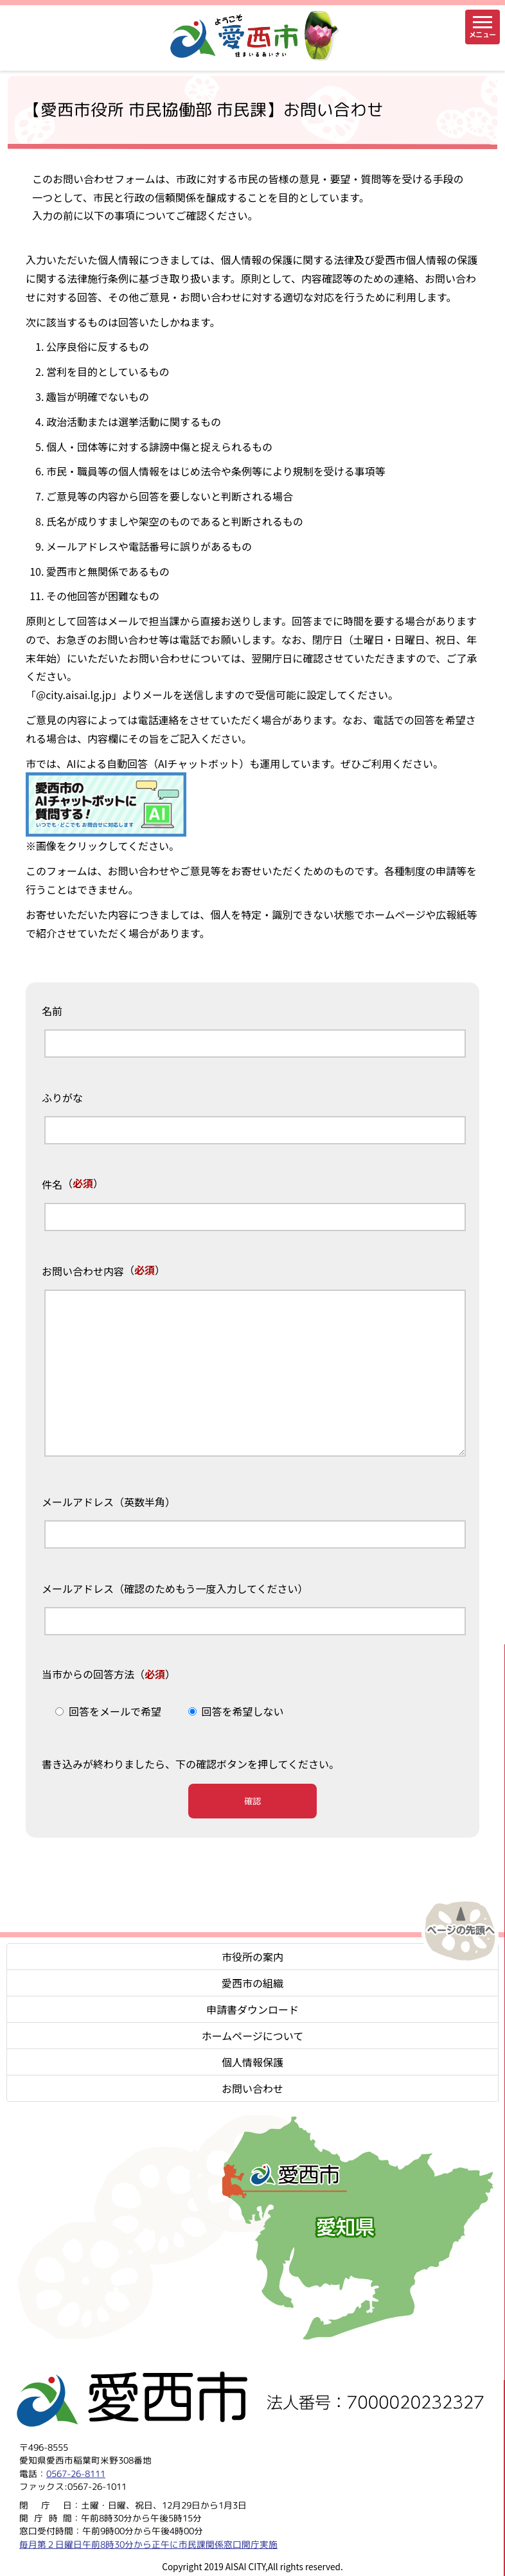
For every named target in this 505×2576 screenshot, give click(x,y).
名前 (52, 1011)
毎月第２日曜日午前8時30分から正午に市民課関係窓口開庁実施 (148, 2543)
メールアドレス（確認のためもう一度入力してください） (175, 1589)
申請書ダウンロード (252, 2009)
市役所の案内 (252, 1956)
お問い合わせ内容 (83, 1271)
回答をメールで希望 (115, 1711)
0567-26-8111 (75, 2473)
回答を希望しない (243, 1711)
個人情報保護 (252, 2062)
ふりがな (62, 1098)
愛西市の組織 (252, 1983)
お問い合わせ (252, 2088)
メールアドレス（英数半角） (108, 1501)
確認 (252, 1801)
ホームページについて (253, 2035)
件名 (52, 1185)
